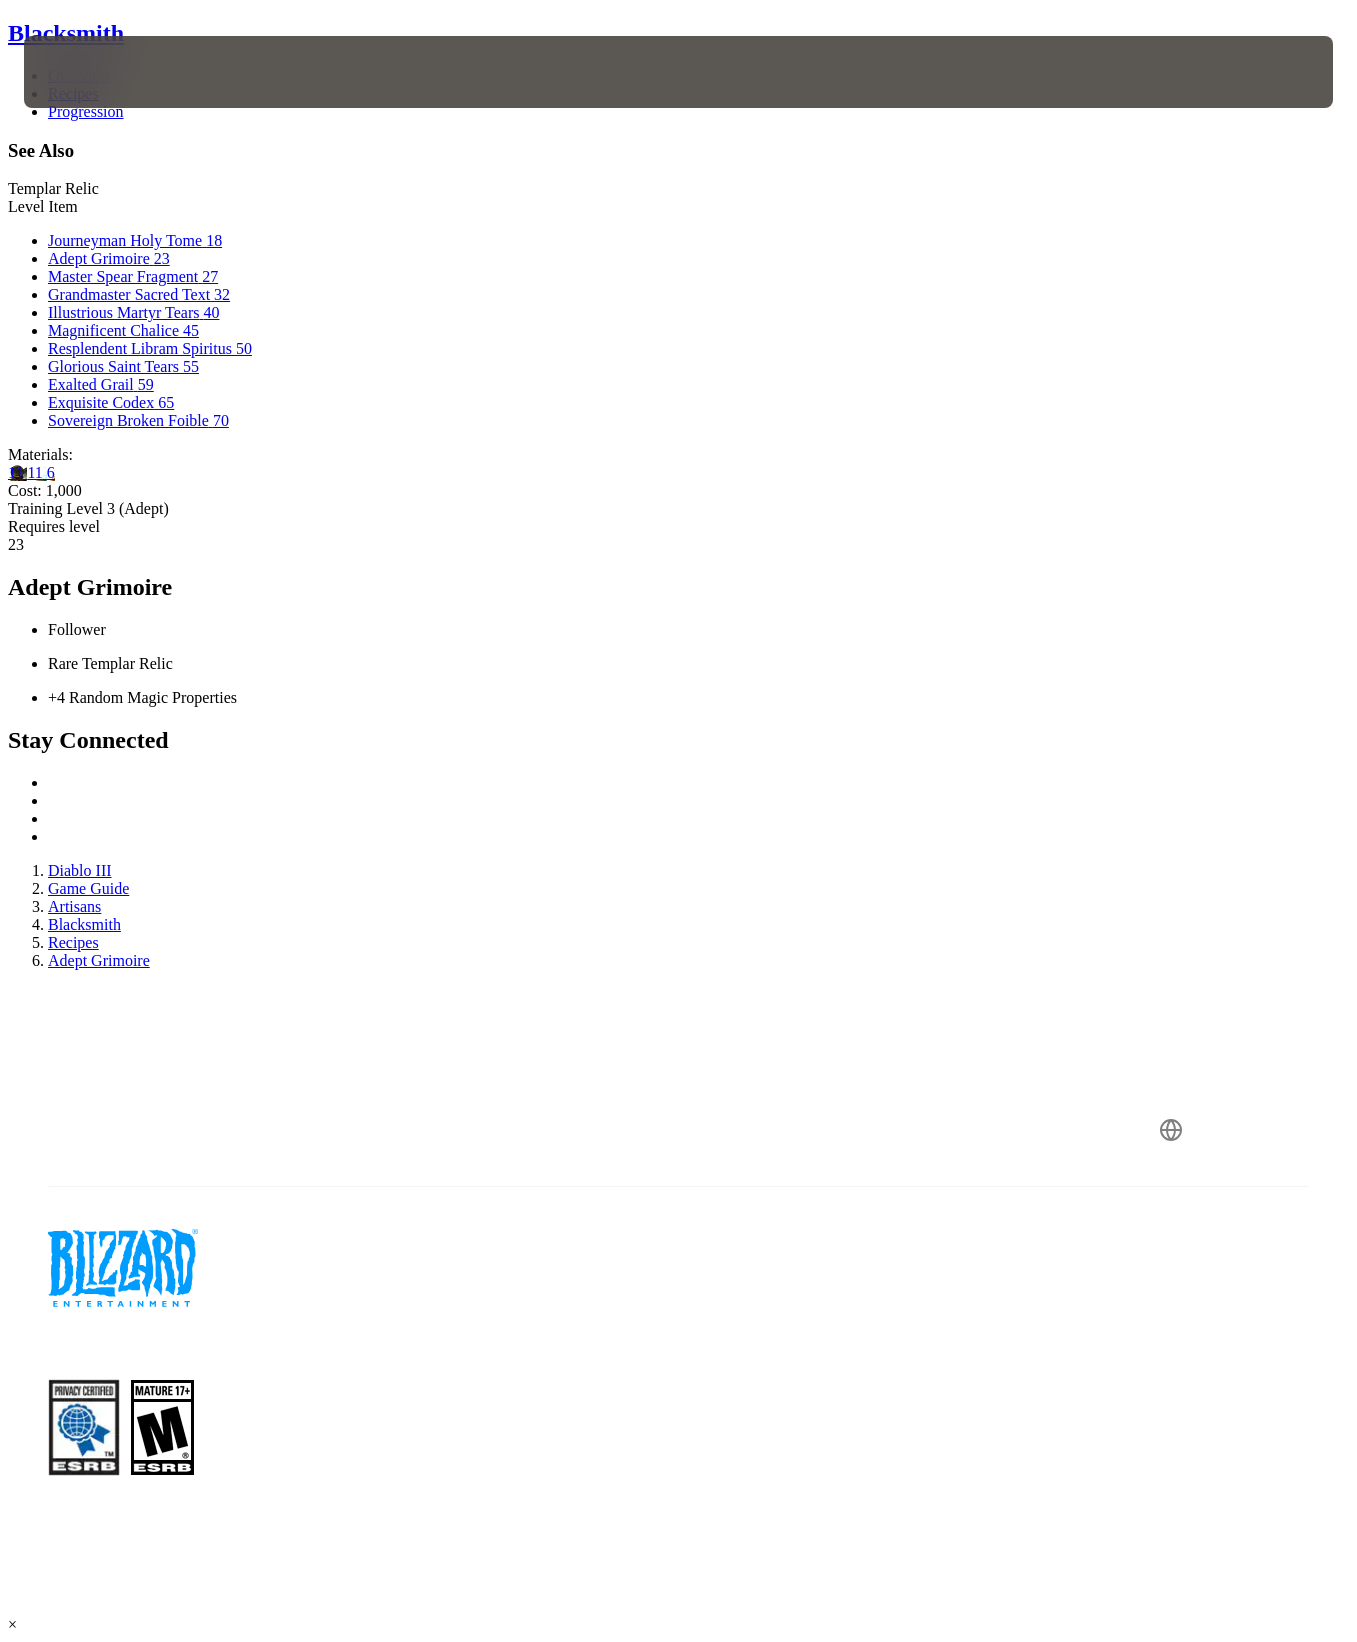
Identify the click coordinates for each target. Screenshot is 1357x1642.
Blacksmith (66, 33)
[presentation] (86, 72)
